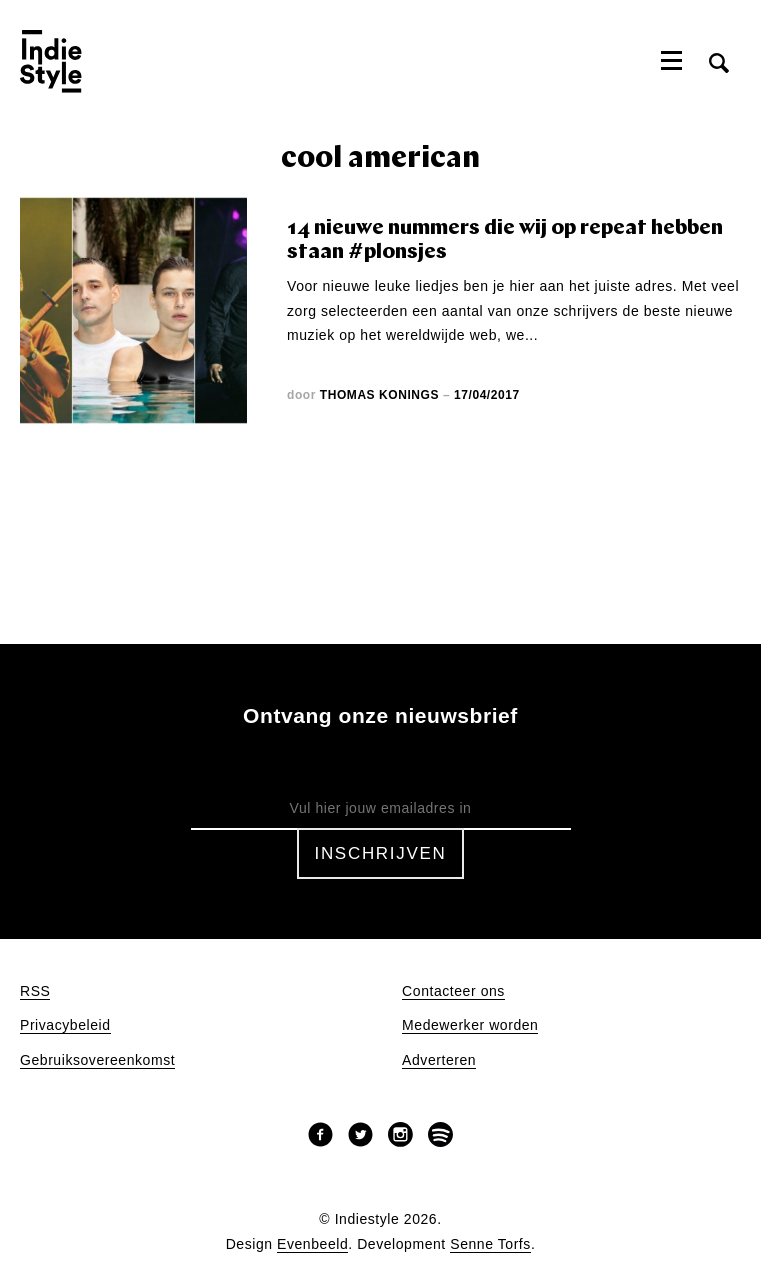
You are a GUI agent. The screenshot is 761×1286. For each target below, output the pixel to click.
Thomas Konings (379, 395)
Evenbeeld (312, 1244)
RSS (35, 991)
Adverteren (439, 1060)
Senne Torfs (490, 1244)
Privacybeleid (65, 1025)
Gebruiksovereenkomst (97, 1060)
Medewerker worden (470, 1025)
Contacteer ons (453, 991)
